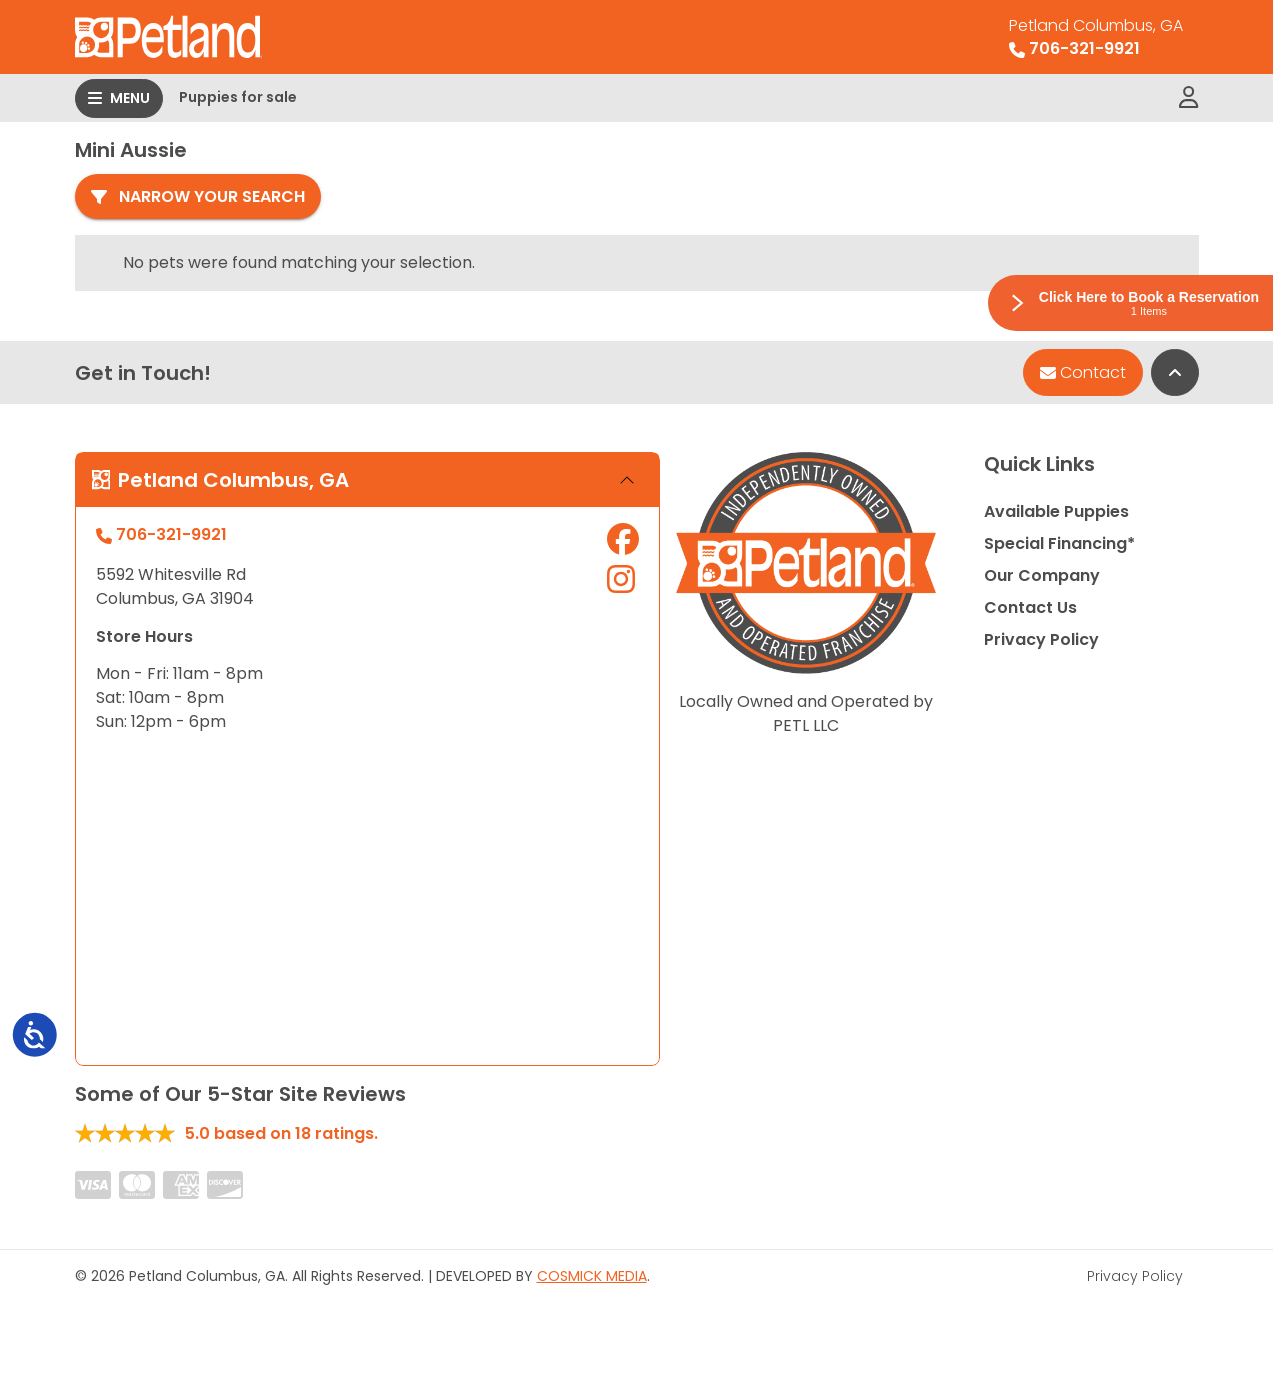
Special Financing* (1059, 543)
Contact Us (1030, 607)
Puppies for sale (238, 97)
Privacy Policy (1041, 639)
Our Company (1042, 575)
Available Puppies (1056, 511)
